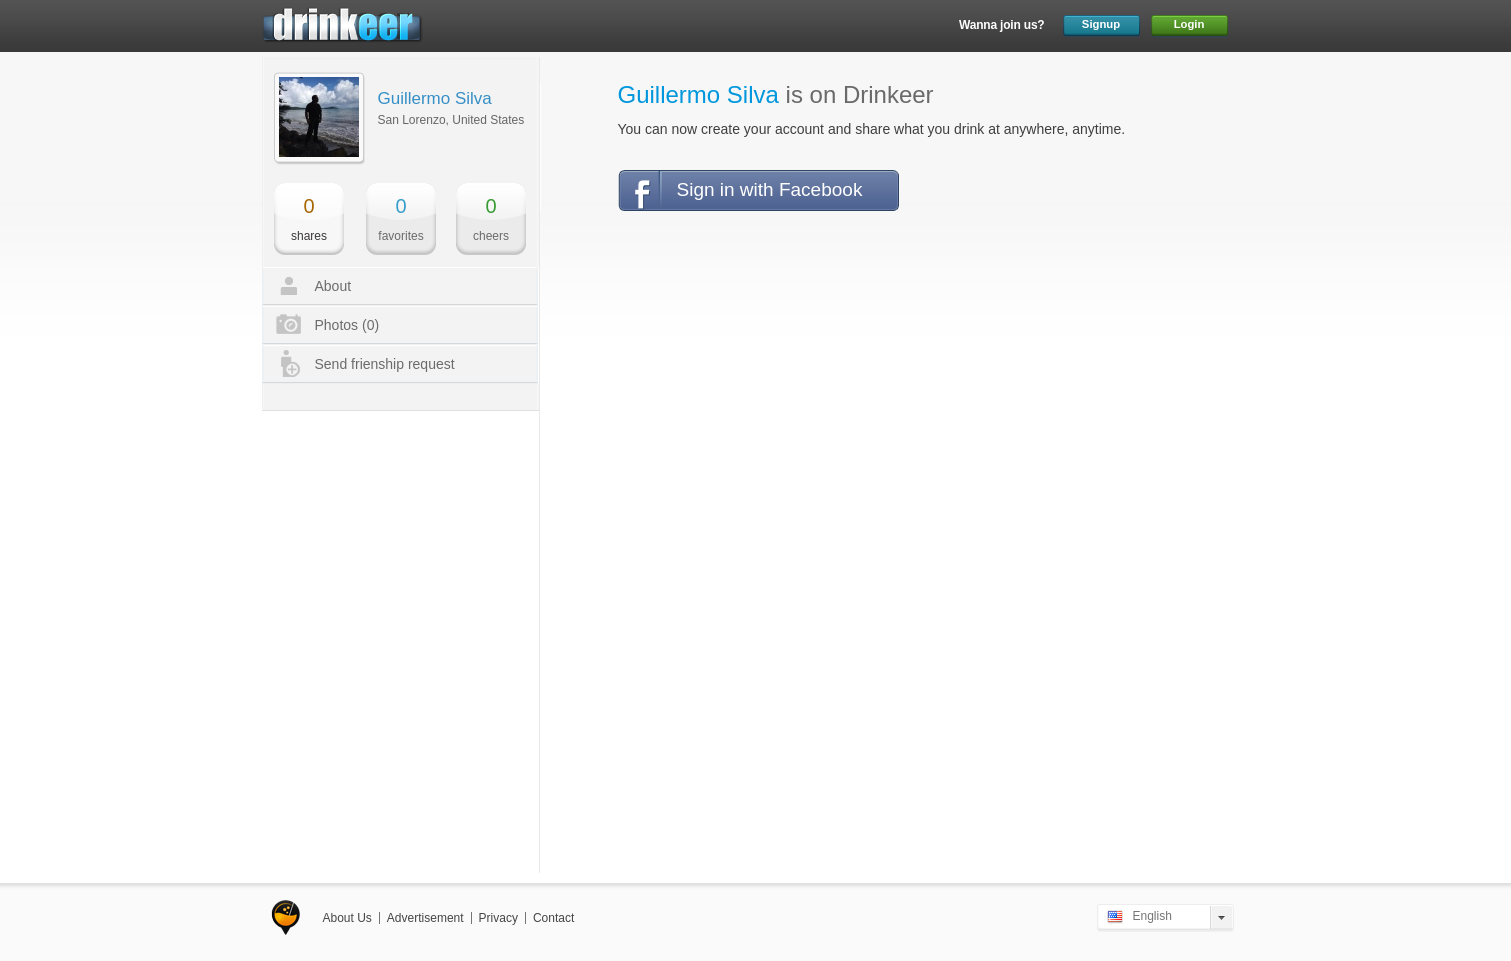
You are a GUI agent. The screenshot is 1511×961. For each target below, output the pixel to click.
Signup (1101, 24)
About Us (347, 918)
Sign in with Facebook (770, 189)
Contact (553, 918)
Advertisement (425, 918)
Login (1189, 24)
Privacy (498, 918)
